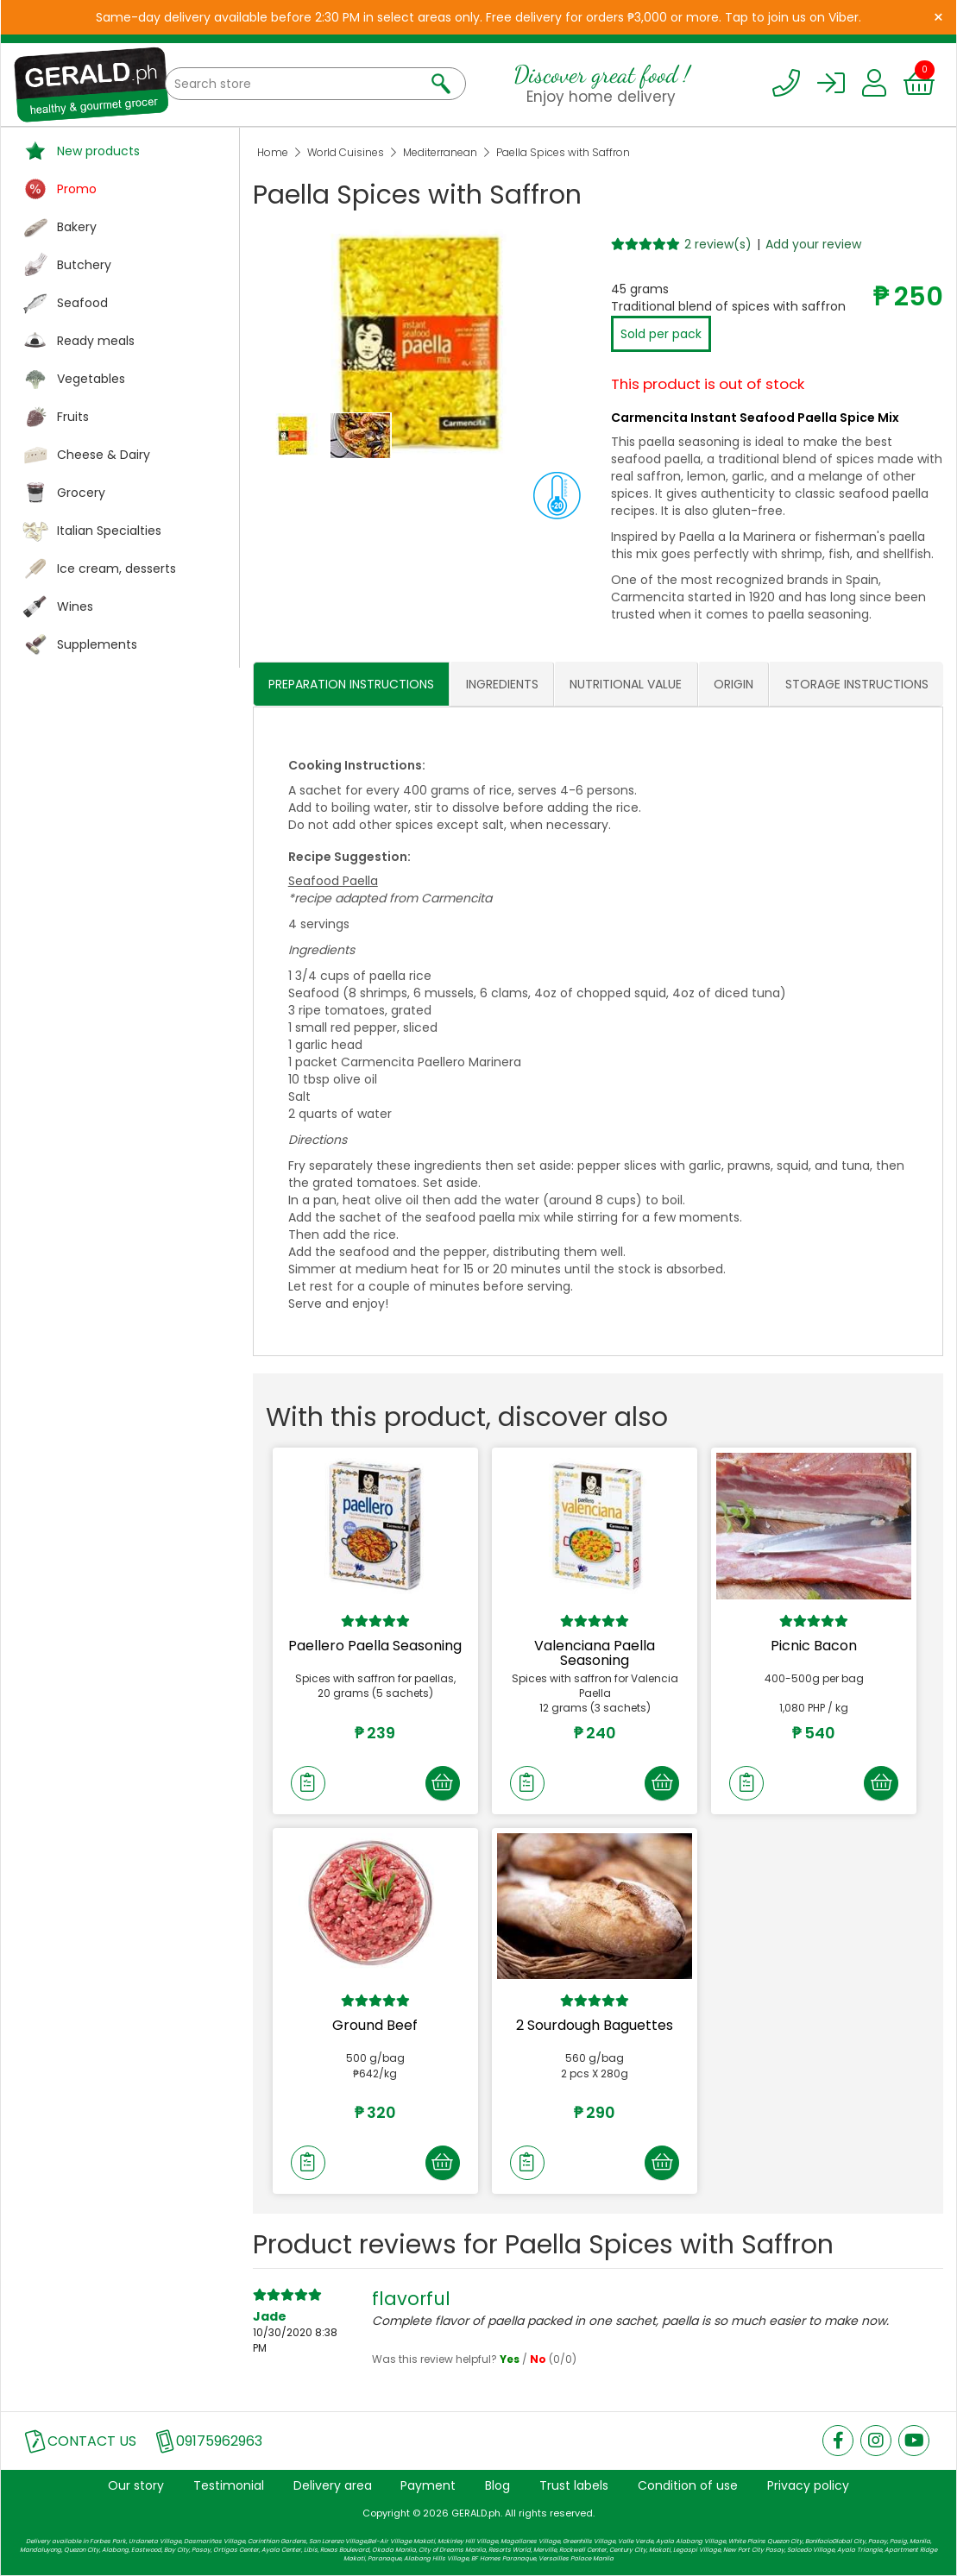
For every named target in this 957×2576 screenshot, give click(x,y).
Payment (428, 2485)
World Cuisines (345, 152)
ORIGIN (733, 684)
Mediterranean (440, 152)
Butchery (84, 264)
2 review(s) (718, 244)
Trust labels (573, 2485)
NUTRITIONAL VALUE (626, 684)
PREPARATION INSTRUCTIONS (351, 684)
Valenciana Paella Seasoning (594, 1653)
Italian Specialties (109, 530)
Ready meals (96, 340)
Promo (77, 189)
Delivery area (332, 2485)
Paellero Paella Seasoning (375, 1646)
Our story (136, 2485)
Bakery (77, 227)
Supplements (97, 644)
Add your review (813, 244)
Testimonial (228, 2485)
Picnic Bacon (814, 1646)
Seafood (82, 302)
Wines (75, 606)
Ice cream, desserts (116, 568)
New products (98, 151)
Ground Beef (375, 2025)
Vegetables (91, 378)
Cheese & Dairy (103, 454)
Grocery (81, 492)
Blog (497, 2485)
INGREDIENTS (502, 684)
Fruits (73, 416)
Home (272, 152)
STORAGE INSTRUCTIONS (857, 684)
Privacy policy (808, 2485)
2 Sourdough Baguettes (594, 2025)
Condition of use (688, 2485)
